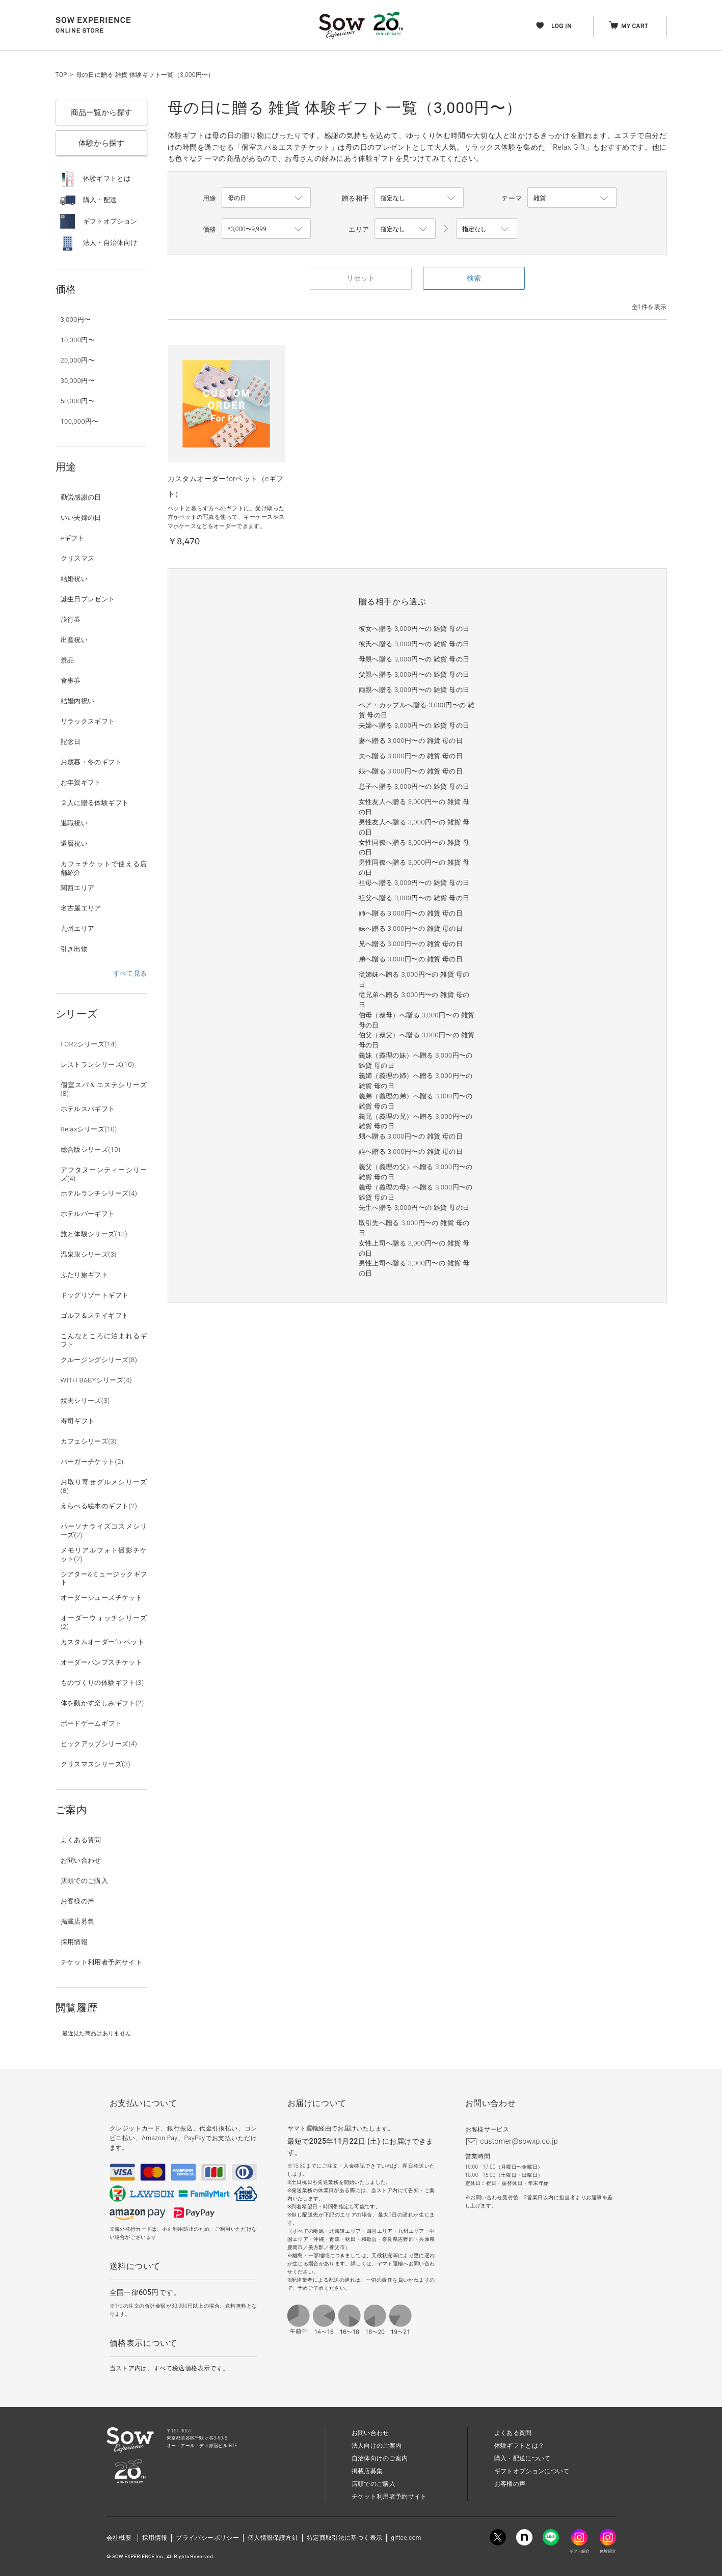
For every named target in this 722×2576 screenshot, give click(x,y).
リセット (360, 278)
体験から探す (101, 143)
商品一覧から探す (101, 112)
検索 (474, 278)
